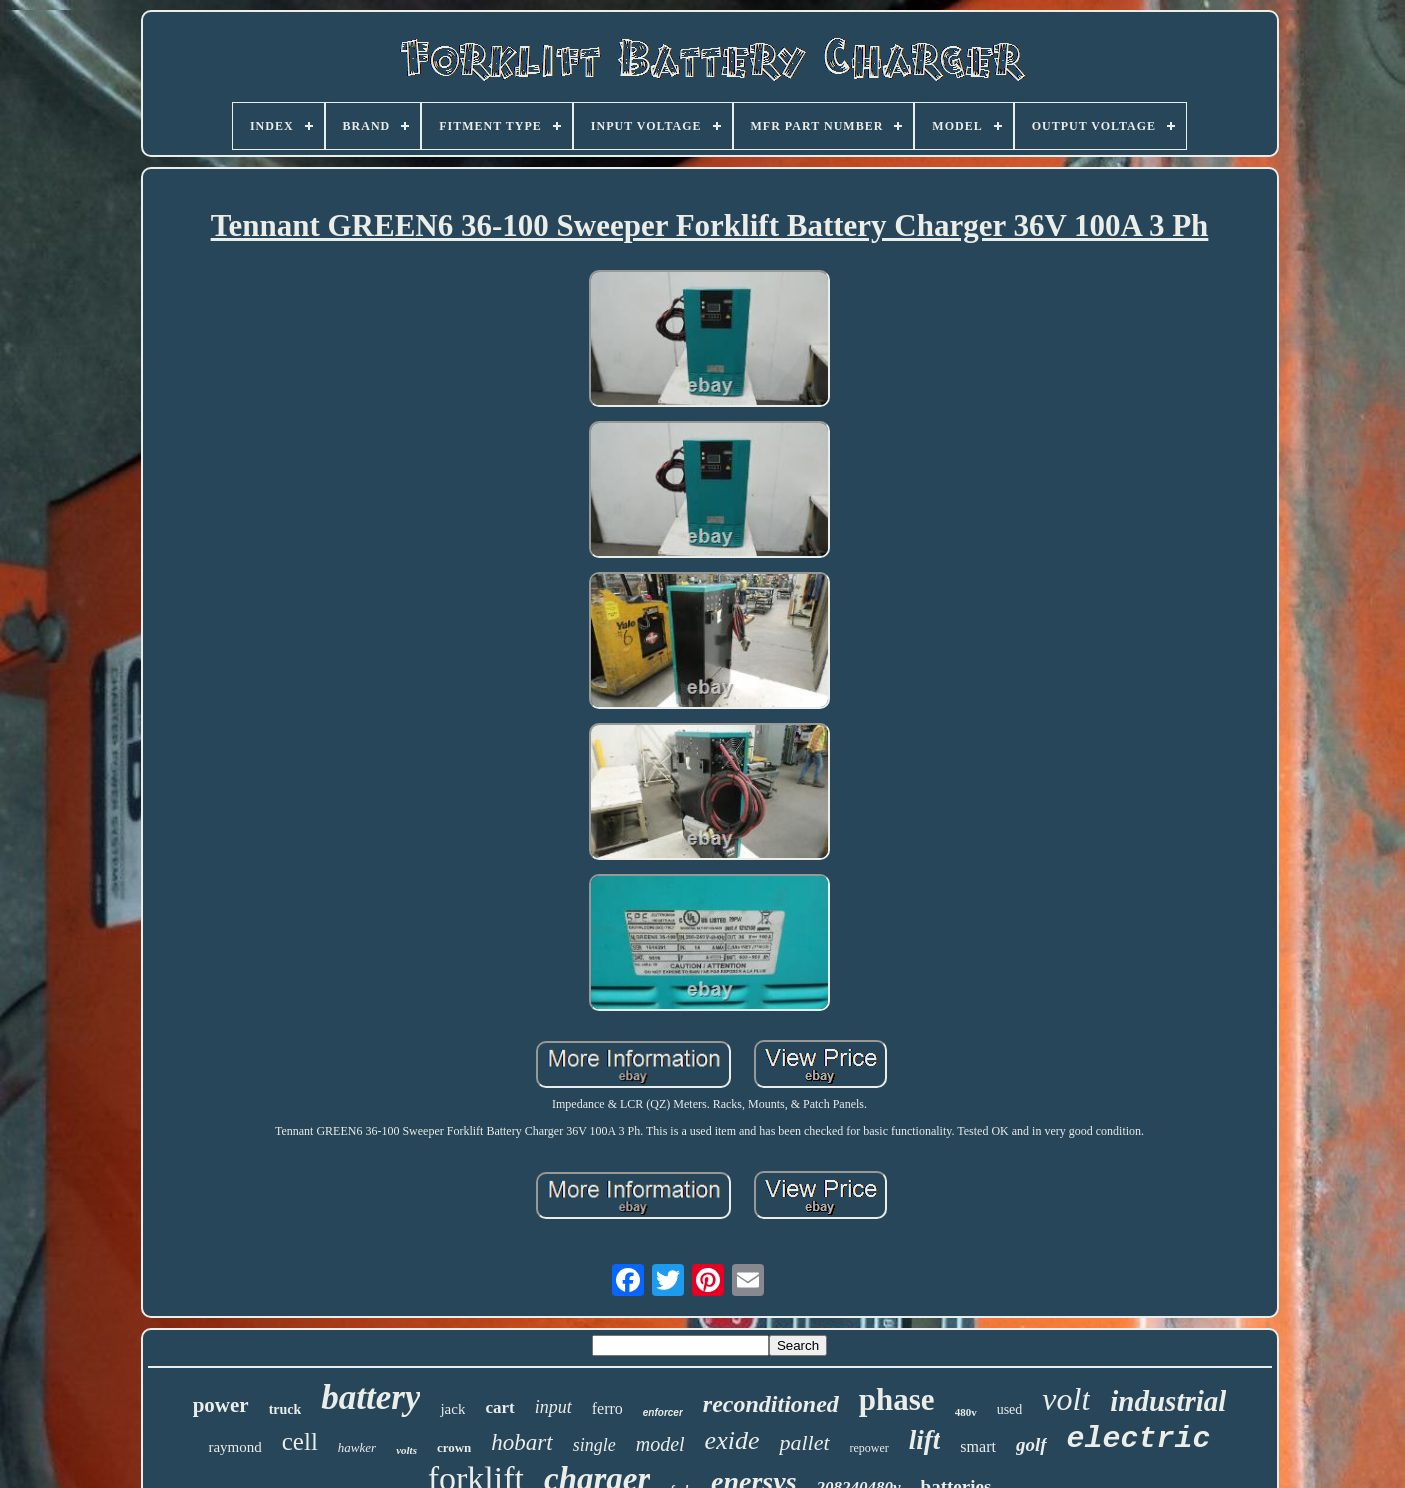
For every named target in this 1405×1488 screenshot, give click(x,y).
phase (897, 1399)
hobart (521, 1442)
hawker (357, 1447)
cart (499, 1407)
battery (370, 1397)
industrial (1168, 1401)
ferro (607, 1408)
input (553, 1407)
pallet (804, 1442)
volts (406, 1450)
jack (452, 1409)
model (660, 1444)
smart (978, 1446)
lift (925, 1440)
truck (285, 1409)
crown (454, 1447)
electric (1139, 1439)
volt (1066, 1399)
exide (732, 1440)
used (1010, 1409)
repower (869, 1448)
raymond (234, 1447)
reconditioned (771, 1404)
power (221, 1405)
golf (1031, 1444)
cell (300, 1441)
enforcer (663, 1412)
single (594, 1445)
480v (966, 1412)
